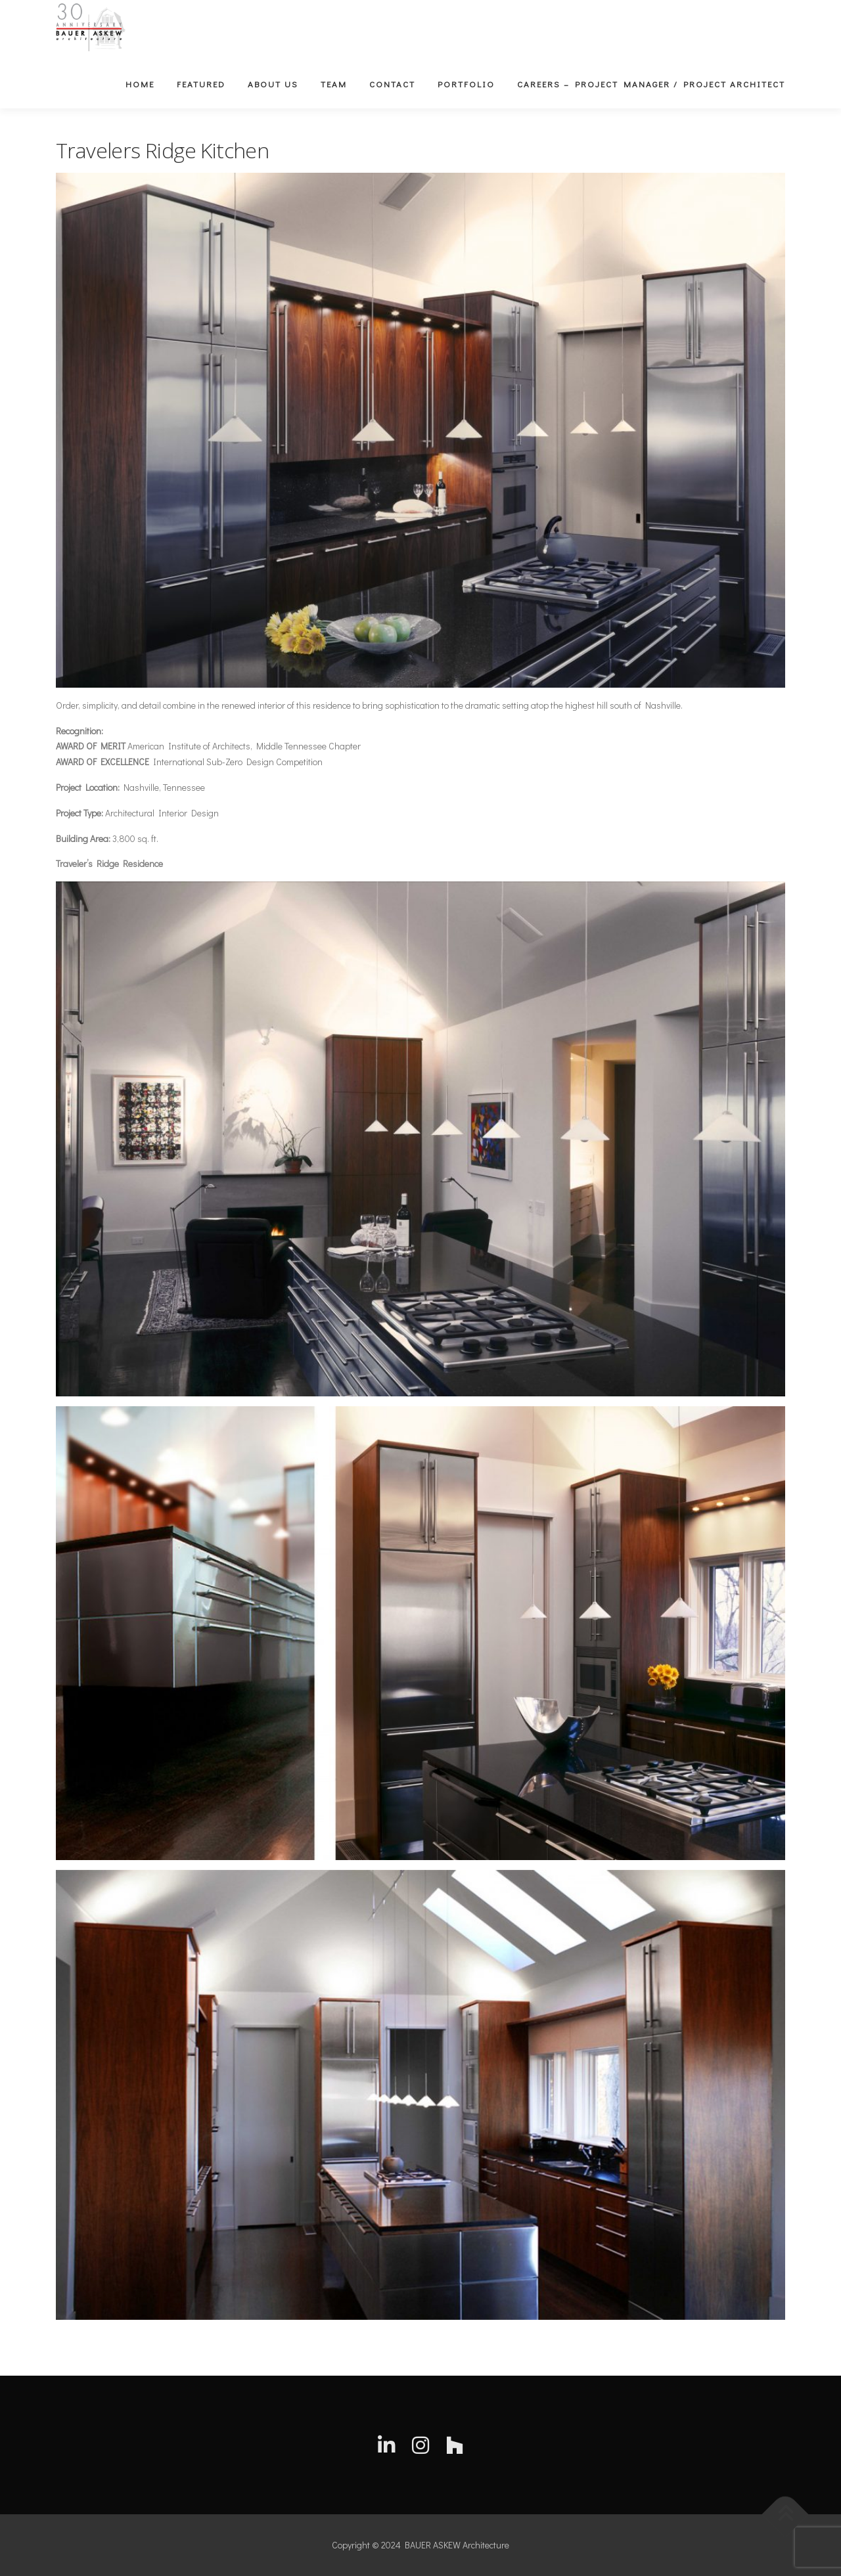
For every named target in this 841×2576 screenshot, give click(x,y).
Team (334, 83)
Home (139, 83)
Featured (201, 83)
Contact (392, 83)
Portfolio (466, 83)
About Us (273, 83)
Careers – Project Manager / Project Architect (651, 83)
